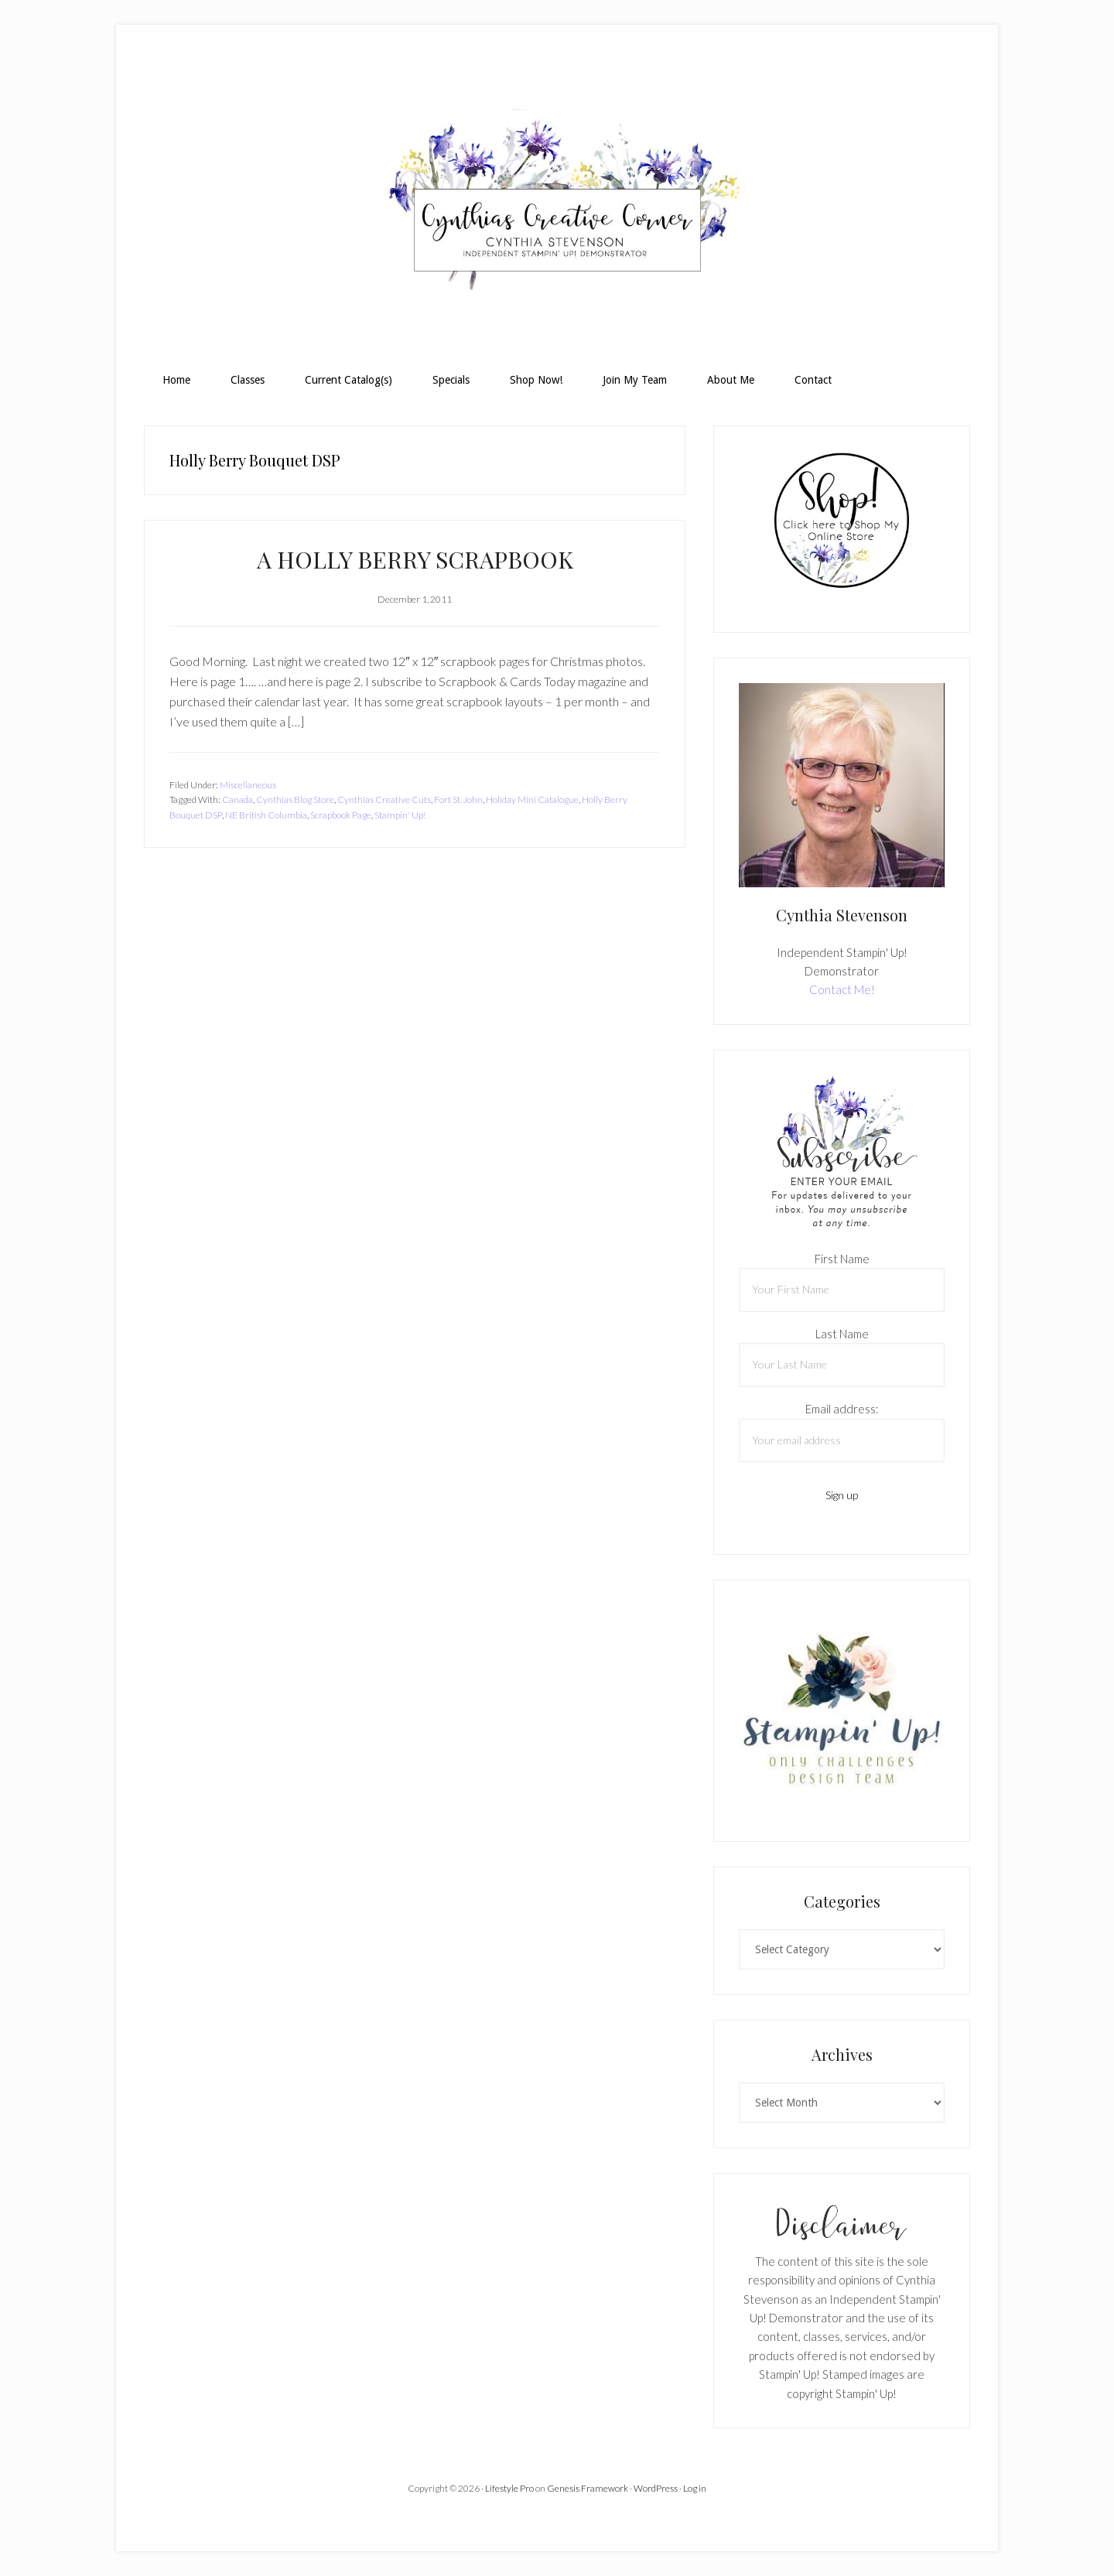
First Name (842, 1259)
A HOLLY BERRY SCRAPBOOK (415, 559)
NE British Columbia (266, 815)
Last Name (842, 1334)
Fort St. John (458, 799)
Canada (237, 799)
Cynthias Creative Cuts (384, 799)
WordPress (656, 2488)
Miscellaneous (248, 785)
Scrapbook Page (340, 815)
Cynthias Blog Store (295, 799)
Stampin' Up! (399, 815)
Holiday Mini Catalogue (532, 799)
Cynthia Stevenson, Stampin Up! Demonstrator (557, 206)
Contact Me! (842, 989)
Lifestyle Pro (509, 2488)
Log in (694, 2488)
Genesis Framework (587, 2488)
